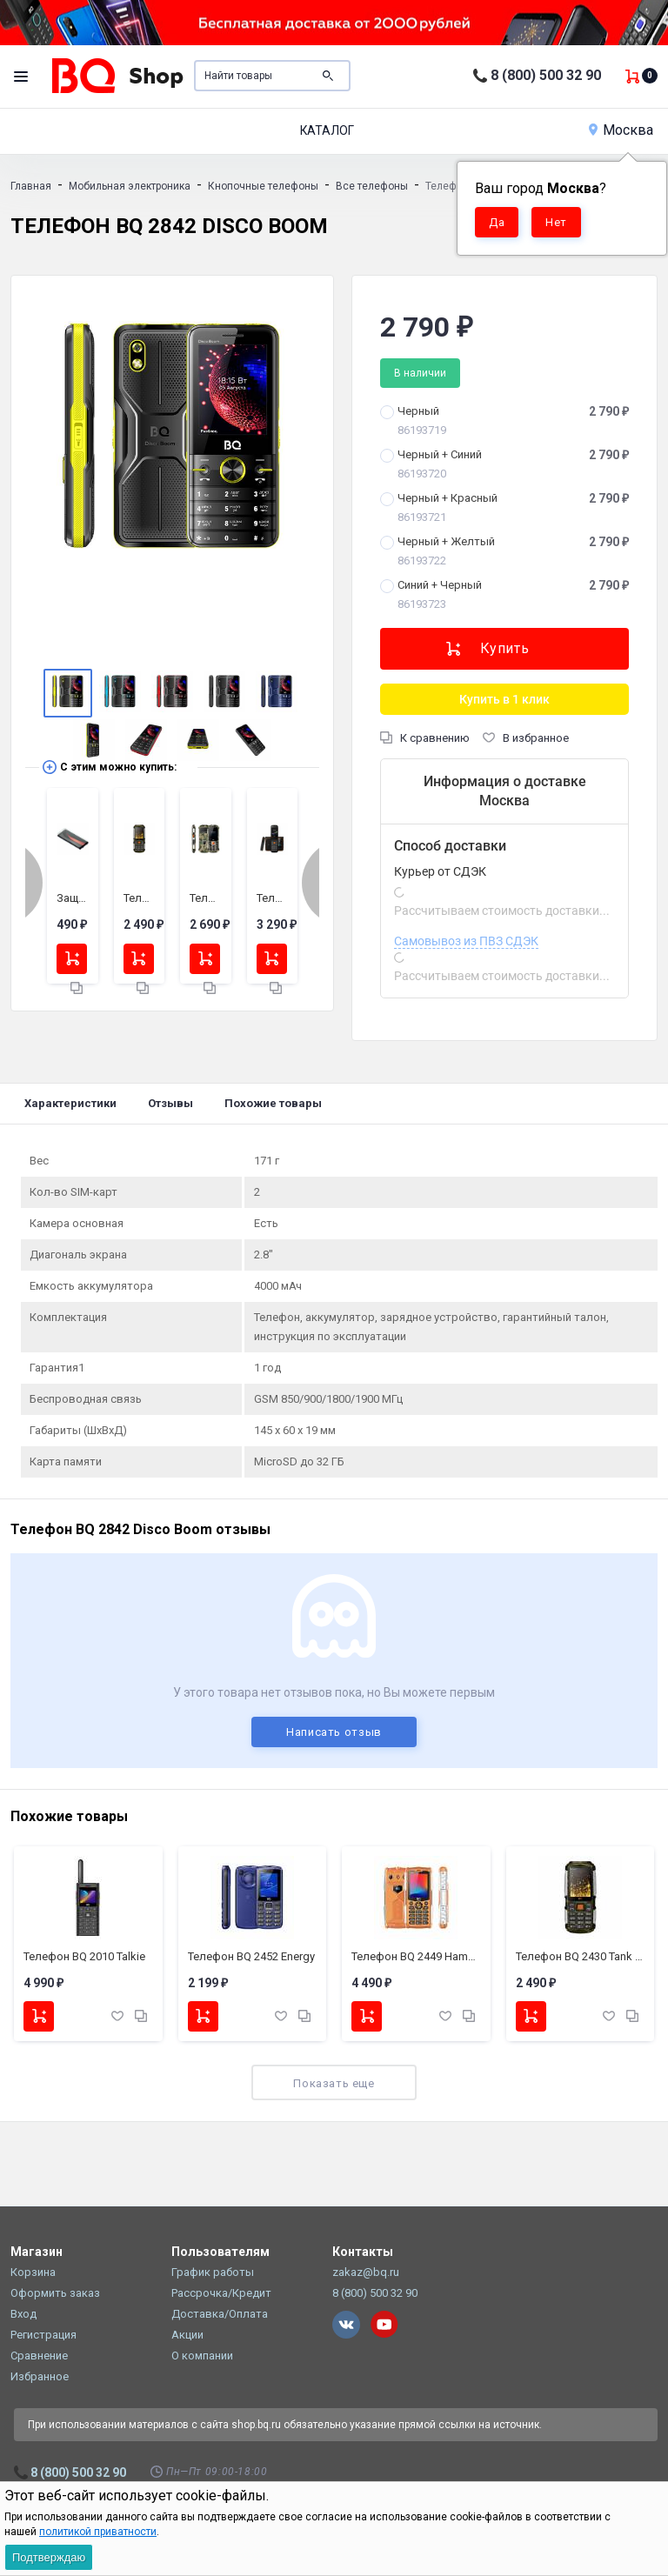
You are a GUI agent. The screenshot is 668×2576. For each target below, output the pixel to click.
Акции (187, 2334)
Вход (23, 2313)
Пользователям (220, 2252)
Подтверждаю (48, 2557)
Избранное (39, 2376)
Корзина (33, 2272)
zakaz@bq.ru (365, 2272)
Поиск (328, 76)
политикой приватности (98, 2532)
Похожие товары (273, 1103)
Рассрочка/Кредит (221, 2292)
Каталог (327, 130)
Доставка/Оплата (219, 2313)
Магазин (36, 2252)
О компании (202, 2355)
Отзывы (170, 1103)
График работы (212, 2272)
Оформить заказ (55, 2292)
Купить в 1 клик (504, 699)
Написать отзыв (334, 1731)
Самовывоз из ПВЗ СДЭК (466, 941)
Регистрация (43, 2334)
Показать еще (333, 2083)
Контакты (362, 2252)
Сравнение (39, 2355)
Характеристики (70, 1103)
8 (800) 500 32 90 (546, 75)
